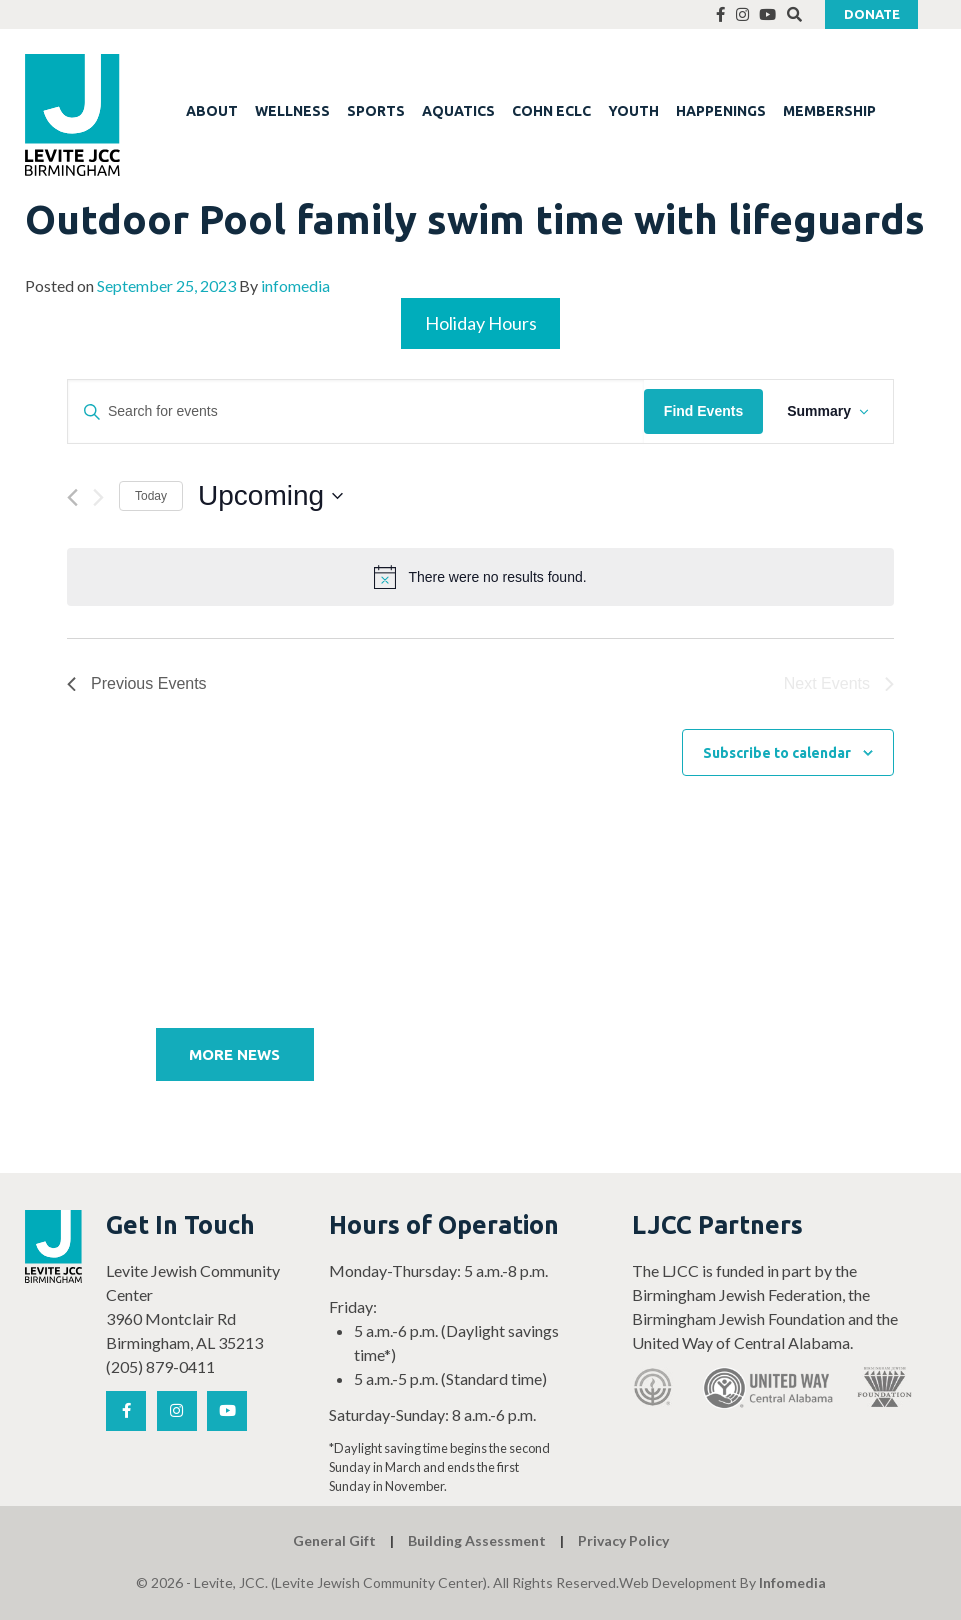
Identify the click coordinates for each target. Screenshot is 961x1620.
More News (234, 1054)
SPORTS (376, 111)
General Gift (334, 1540)
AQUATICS (458, 111)
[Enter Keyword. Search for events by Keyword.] (356, 411)
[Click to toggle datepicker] (270, 496)
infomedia (295, 285)
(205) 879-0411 (160, 1366)
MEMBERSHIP (829, 111)
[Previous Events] (72, 497)
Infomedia (792, 1582)
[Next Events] (98, 497)
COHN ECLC (551, 111)
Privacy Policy (623, 1540)
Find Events (703, 411)
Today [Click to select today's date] (151, 496)
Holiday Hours (481, 323)
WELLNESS (292, 111)
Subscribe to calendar (777, 753)
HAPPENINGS (721, 111)
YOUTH (633, 111)
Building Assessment (477, 1540)
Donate (872, 14)
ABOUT (212, 111)
